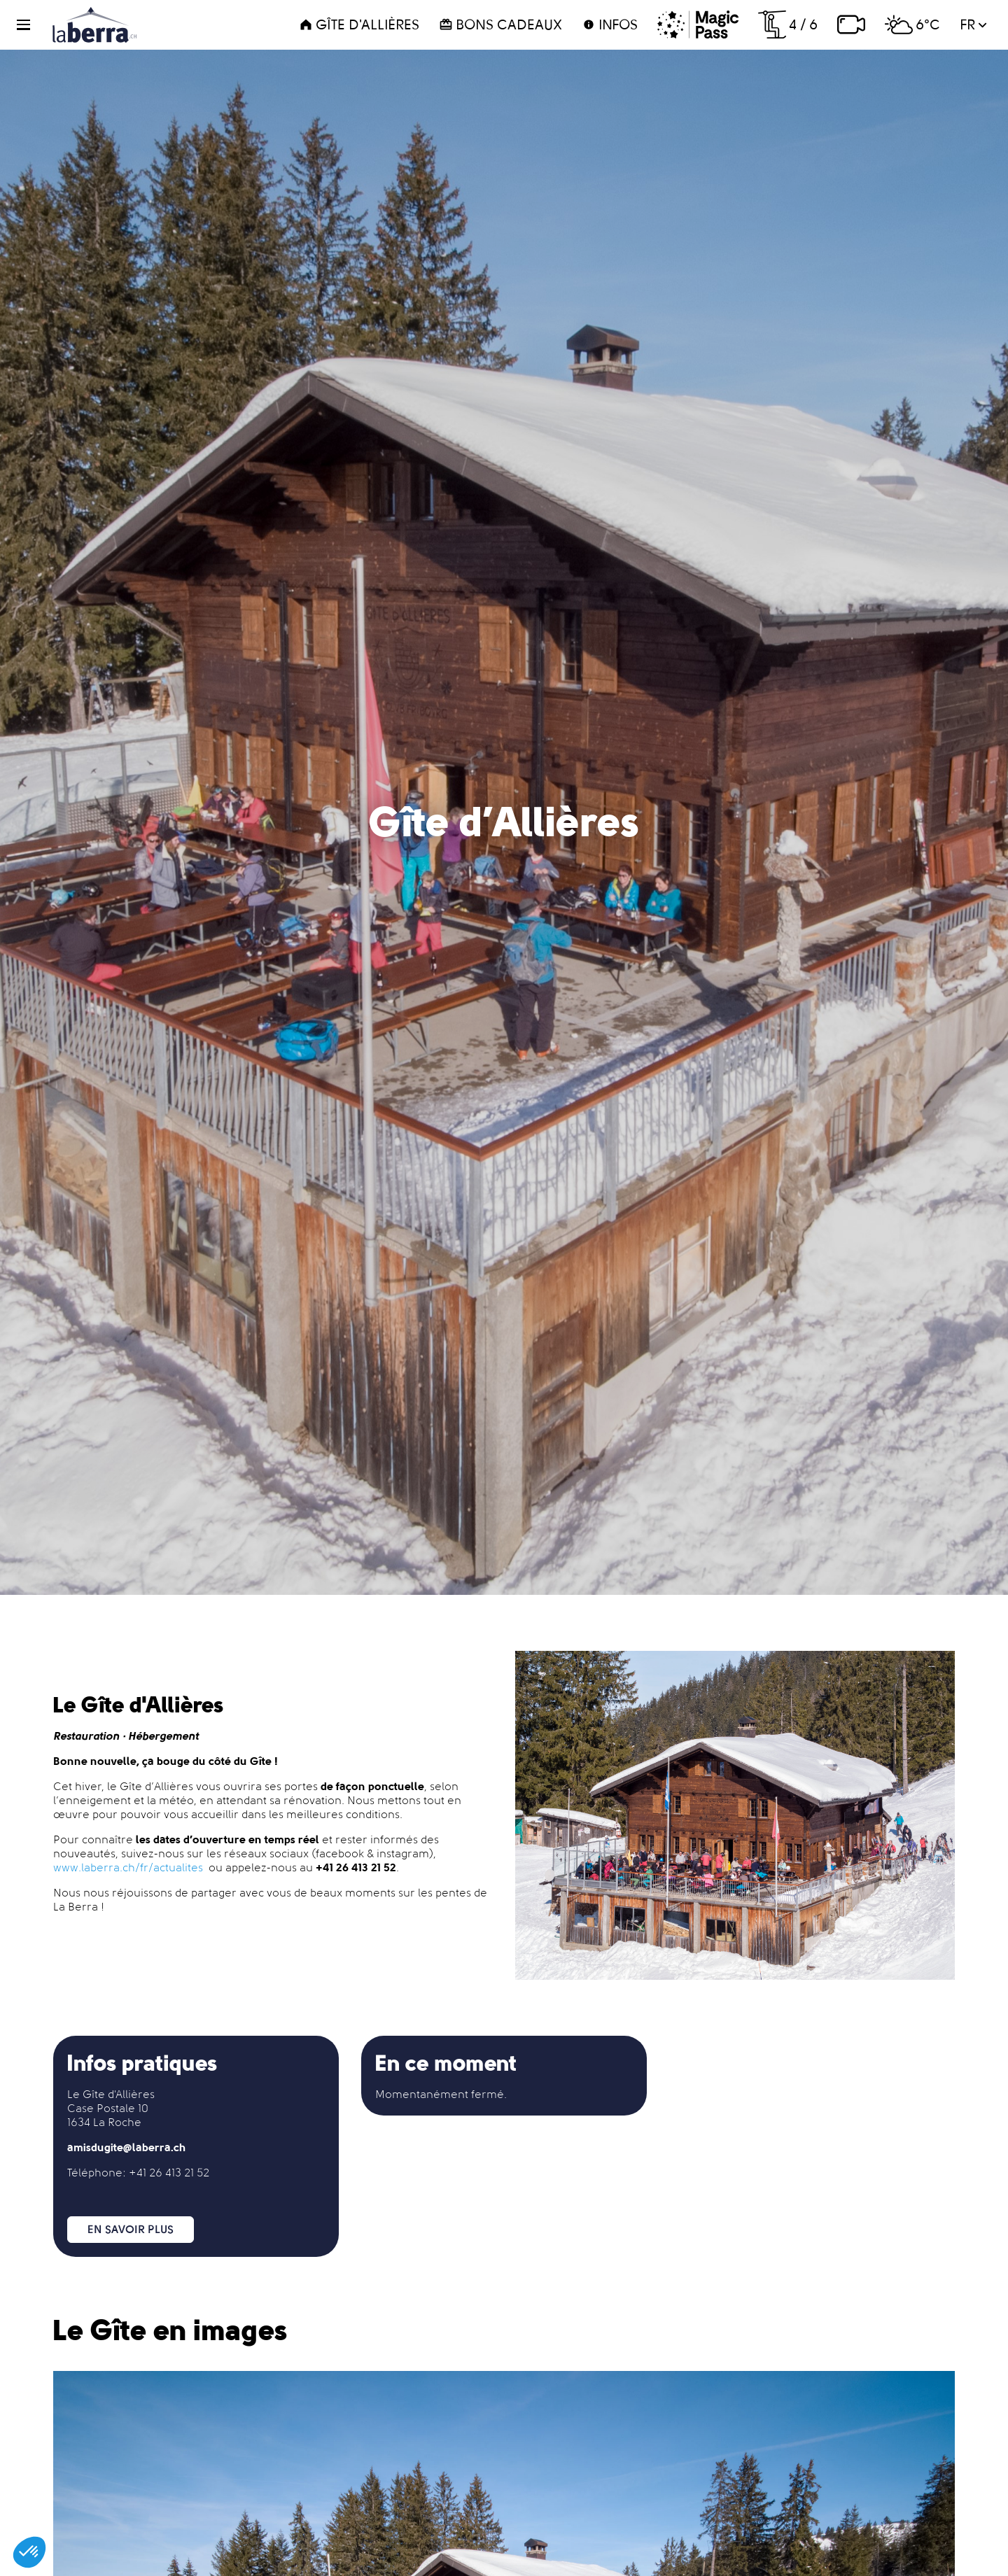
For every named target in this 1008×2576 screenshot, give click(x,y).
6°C (912, 24)
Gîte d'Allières (359, 24)
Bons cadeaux (500, 24)
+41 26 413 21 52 (169, 2173)
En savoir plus (131, 2229)
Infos (610, 24)
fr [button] (973, 24)
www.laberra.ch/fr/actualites (128, 1867)
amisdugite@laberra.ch (126, 2147)
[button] (31, 25)
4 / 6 (788, 24)
